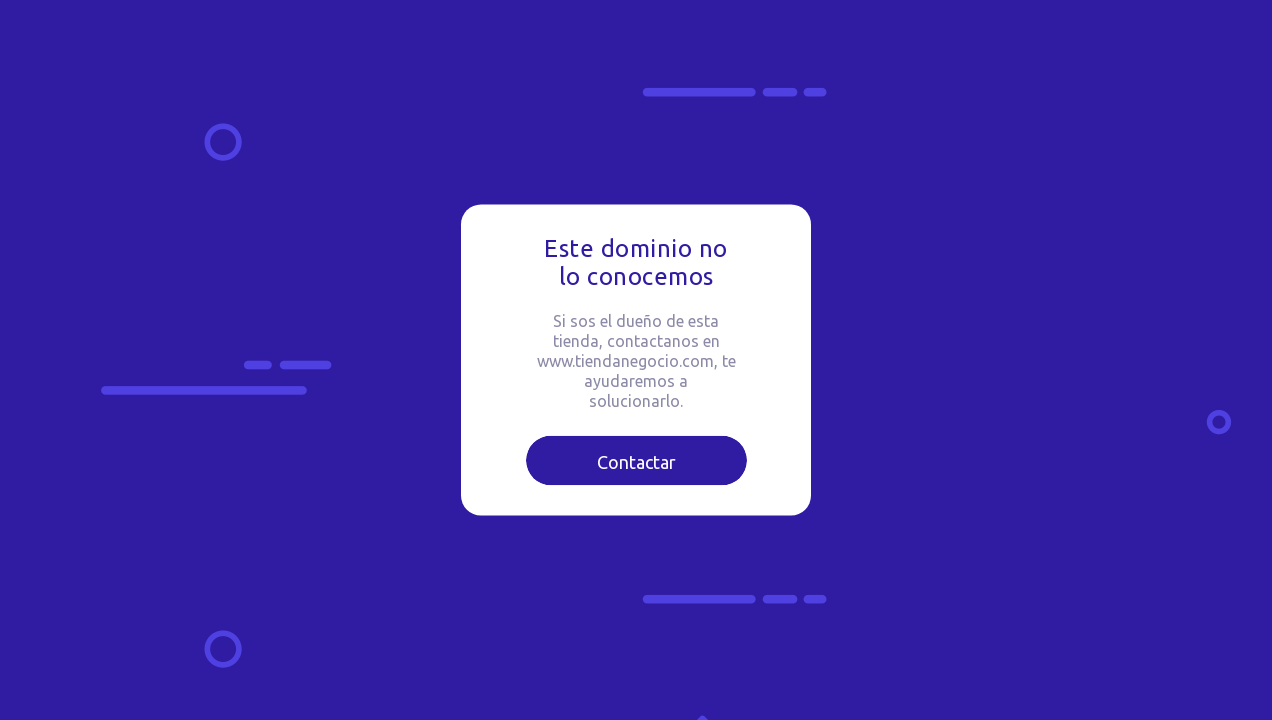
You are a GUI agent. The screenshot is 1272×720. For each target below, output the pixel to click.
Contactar (636, 462)
